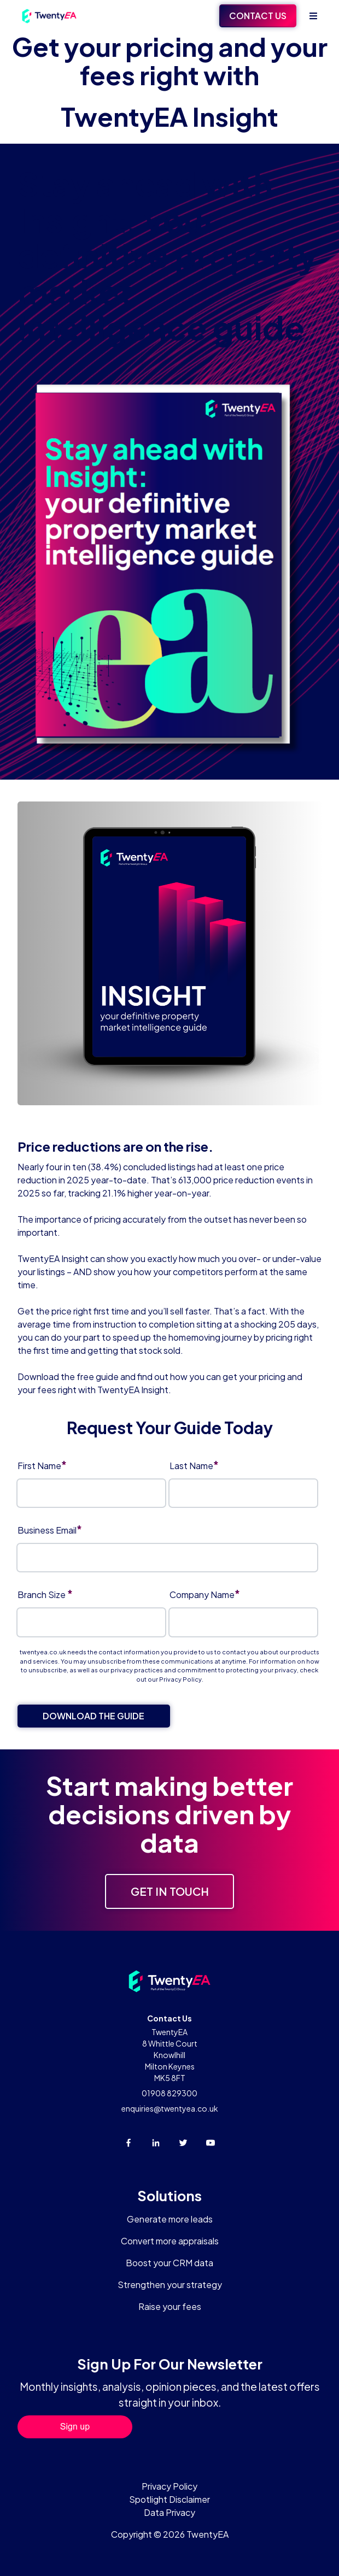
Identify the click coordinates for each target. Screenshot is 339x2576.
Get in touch (170, 1891)
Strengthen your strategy (170, 2284)
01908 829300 (169, 2093)
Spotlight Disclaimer (169, 2499)
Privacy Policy (180, 1679)
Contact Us (258, 15)
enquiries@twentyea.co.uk (169, 2108)
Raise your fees (169, 2306)
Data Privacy (169, 2512)
